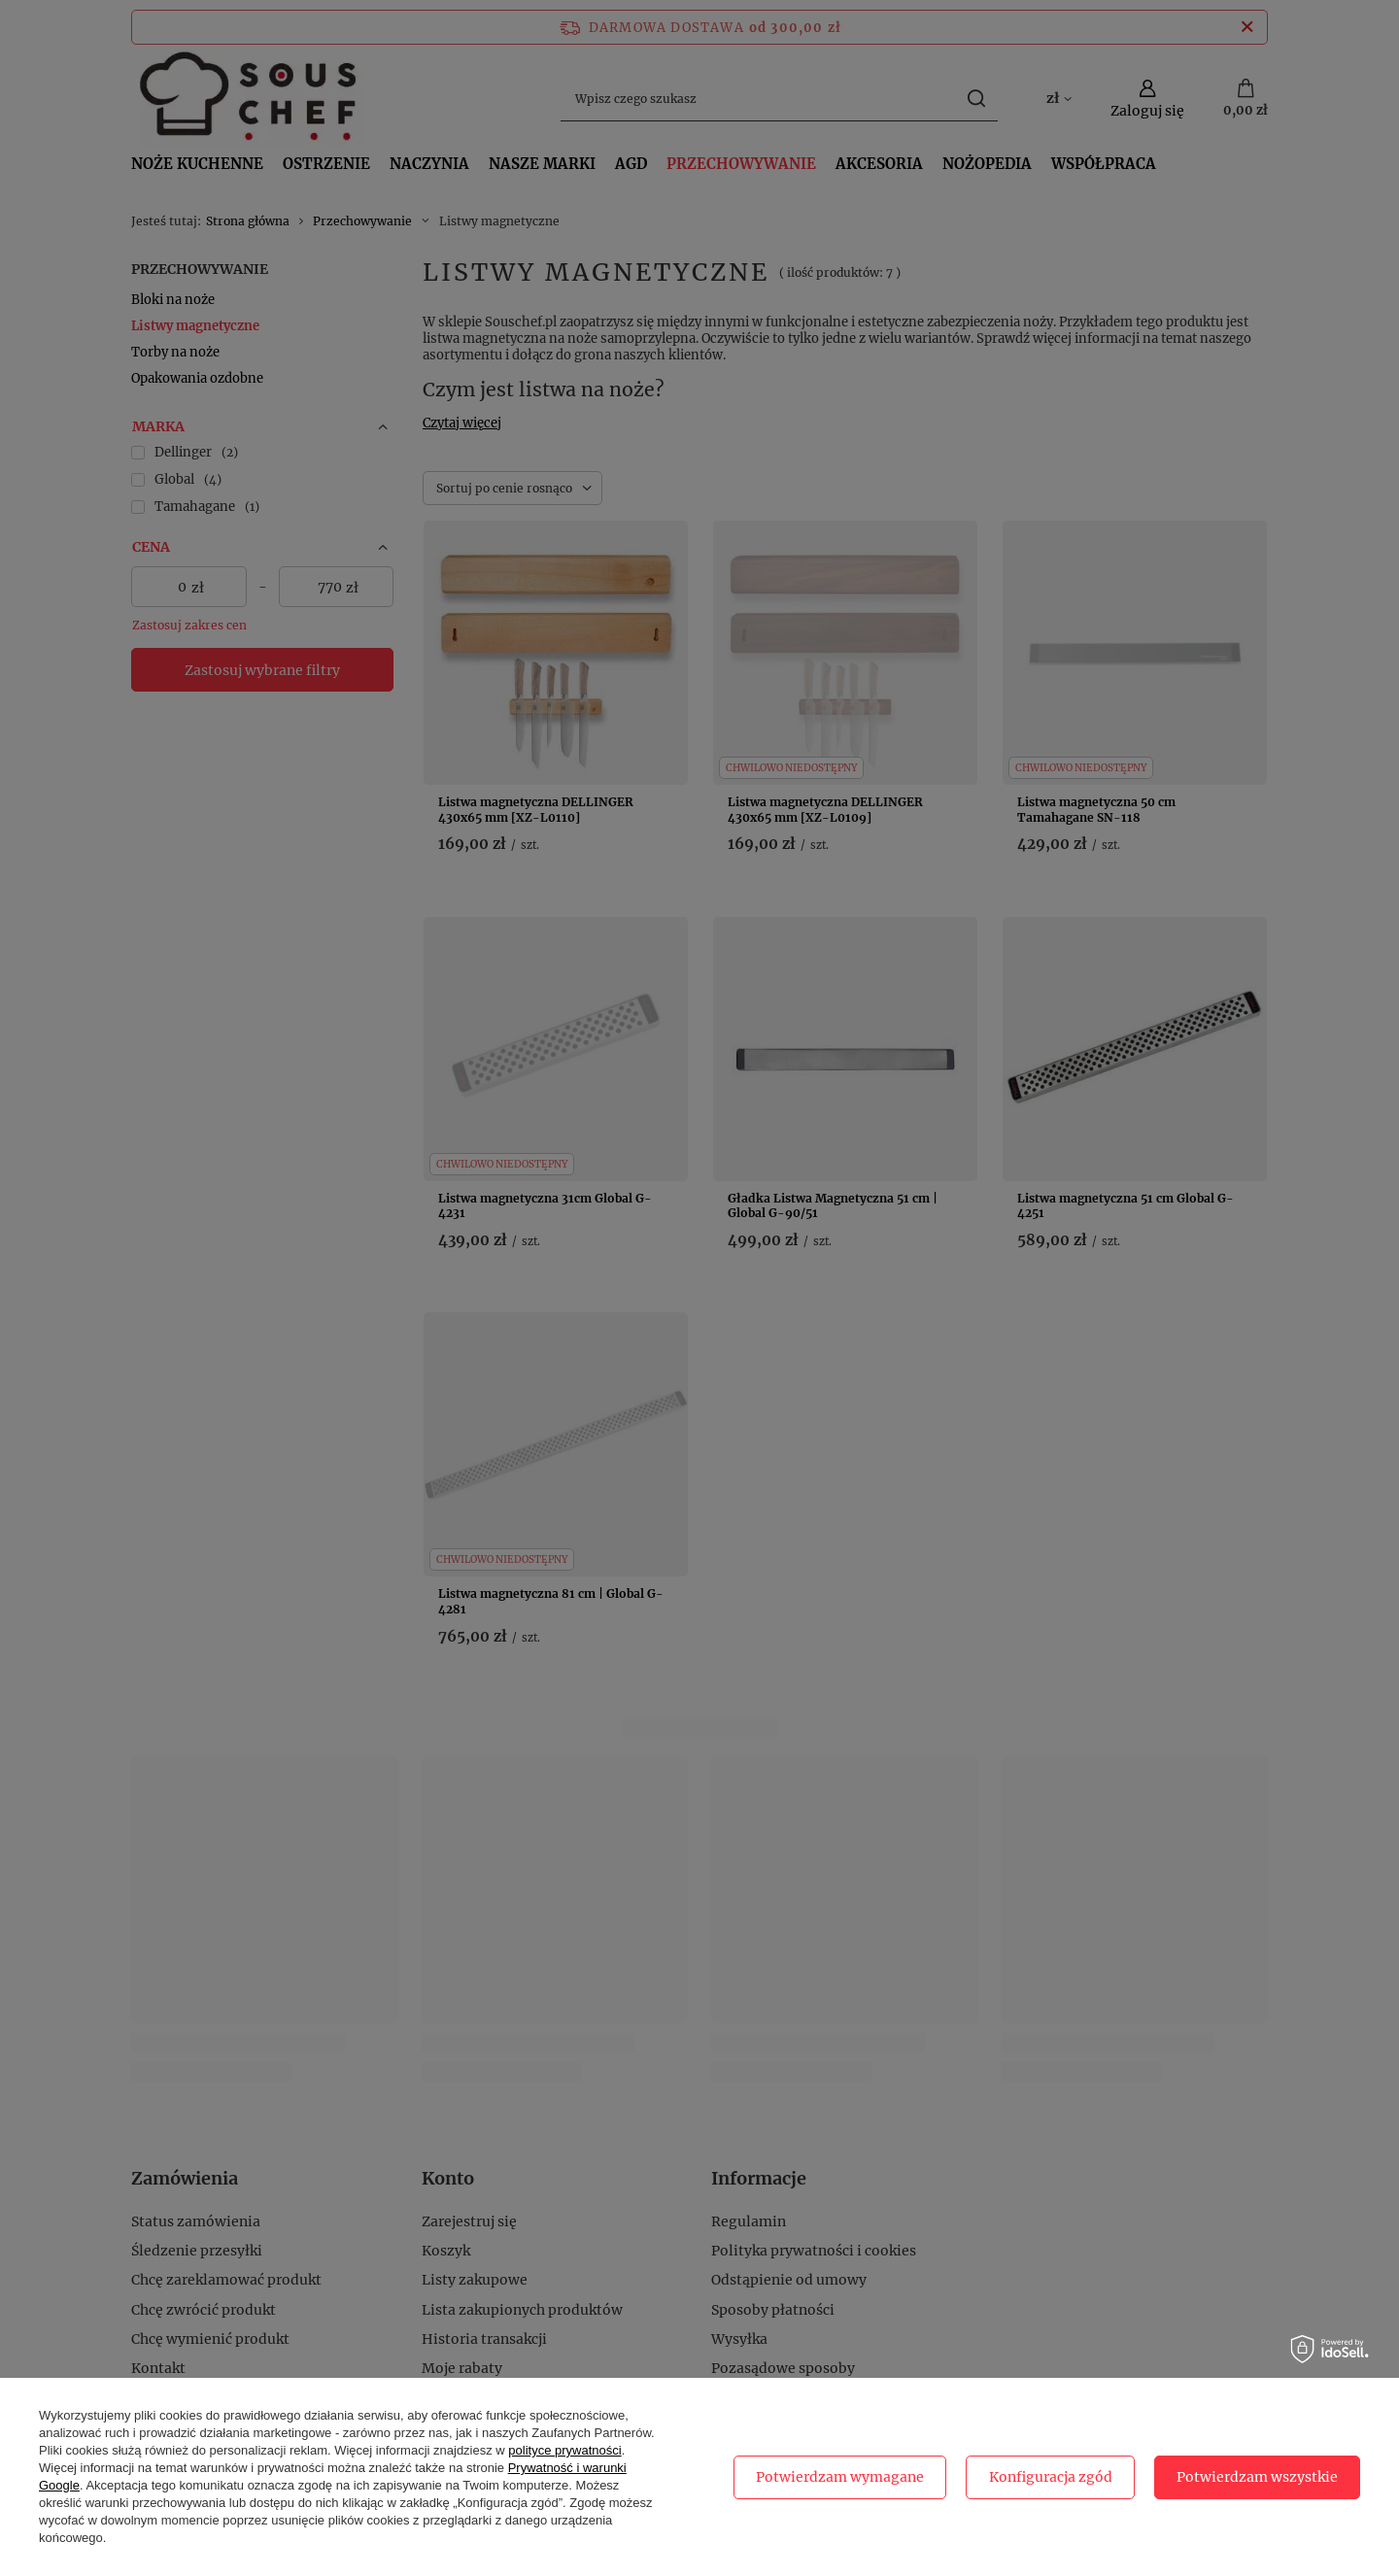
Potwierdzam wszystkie (1257, 2477)
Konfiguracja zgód (1050, 2477)
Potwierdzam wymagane (840, 2477)
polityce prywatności (564, 2450)
